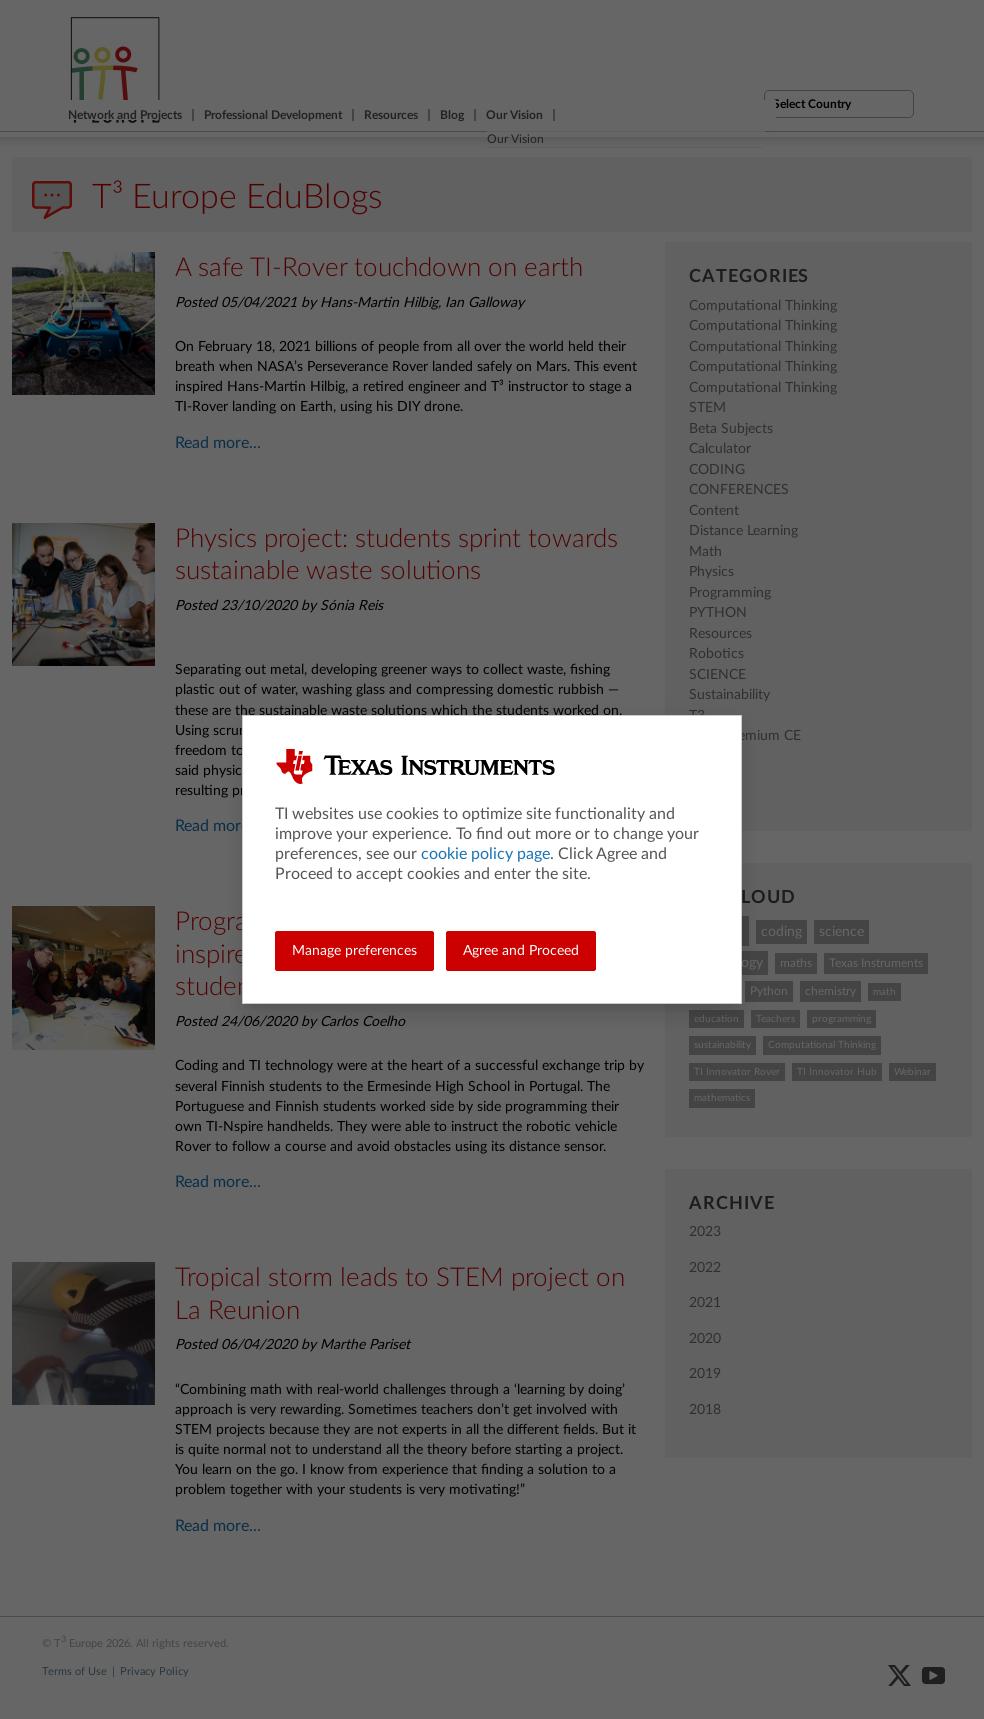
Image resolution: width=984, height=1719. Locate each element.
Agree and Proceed (521, 951)
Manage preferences (354, 951)
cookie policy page (485, 854)
